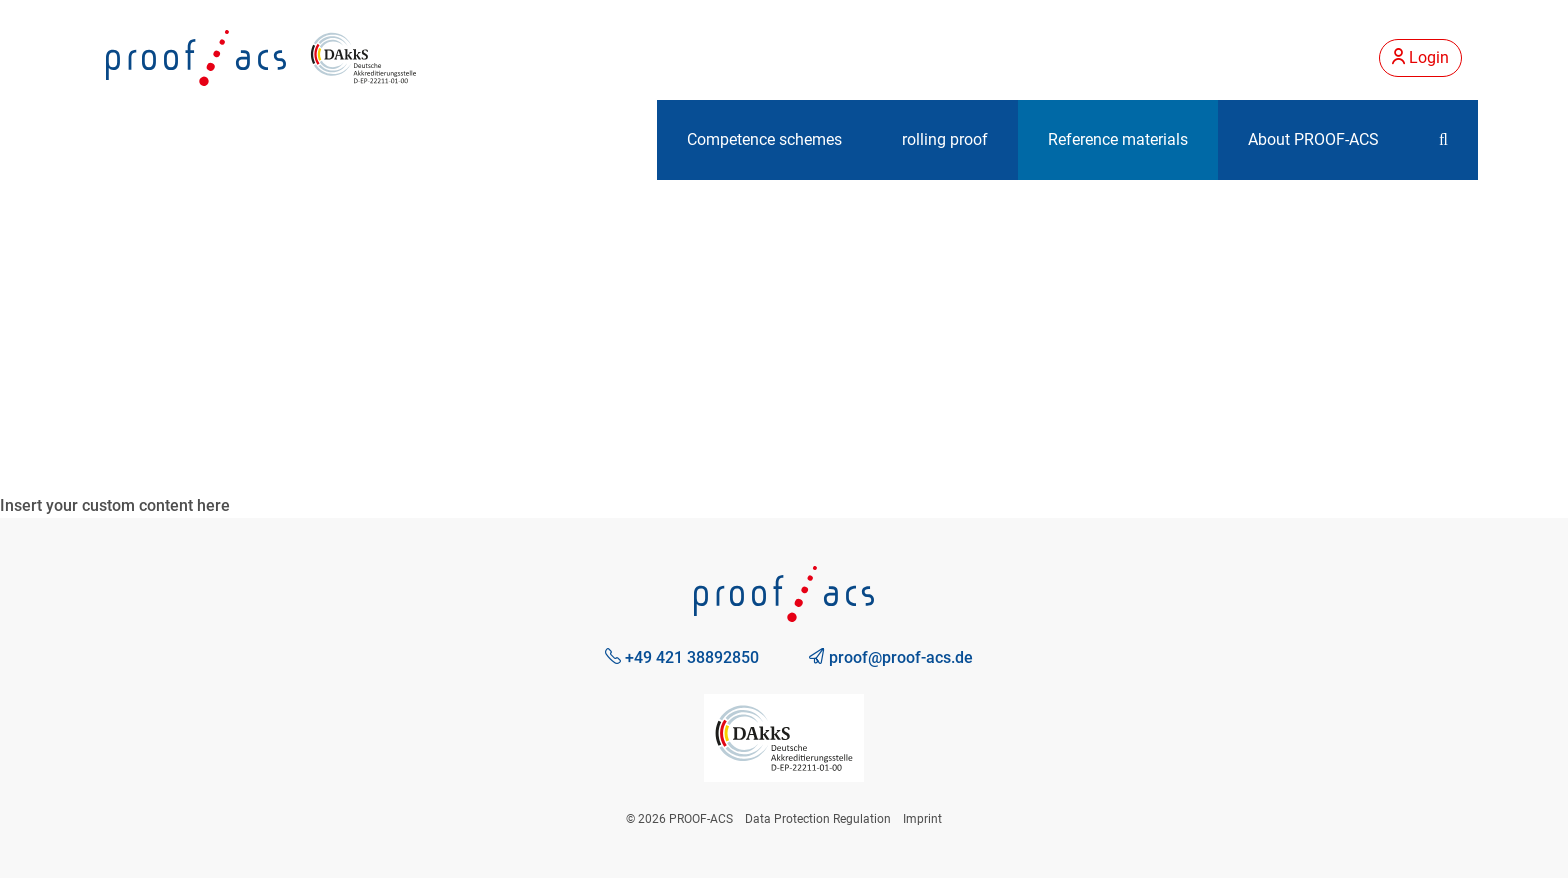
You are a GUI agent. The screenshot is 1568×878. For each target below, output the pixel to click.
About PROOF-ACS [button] (1313, 139)
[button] (1443, 140)
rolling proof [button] (945, 139)
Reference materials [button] (1118, 139)
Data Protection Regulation (818, 819)
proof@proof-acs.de (891, 657)
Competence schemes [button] (764, 139)
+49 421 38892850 (682, 657)
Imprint (922, 819)
